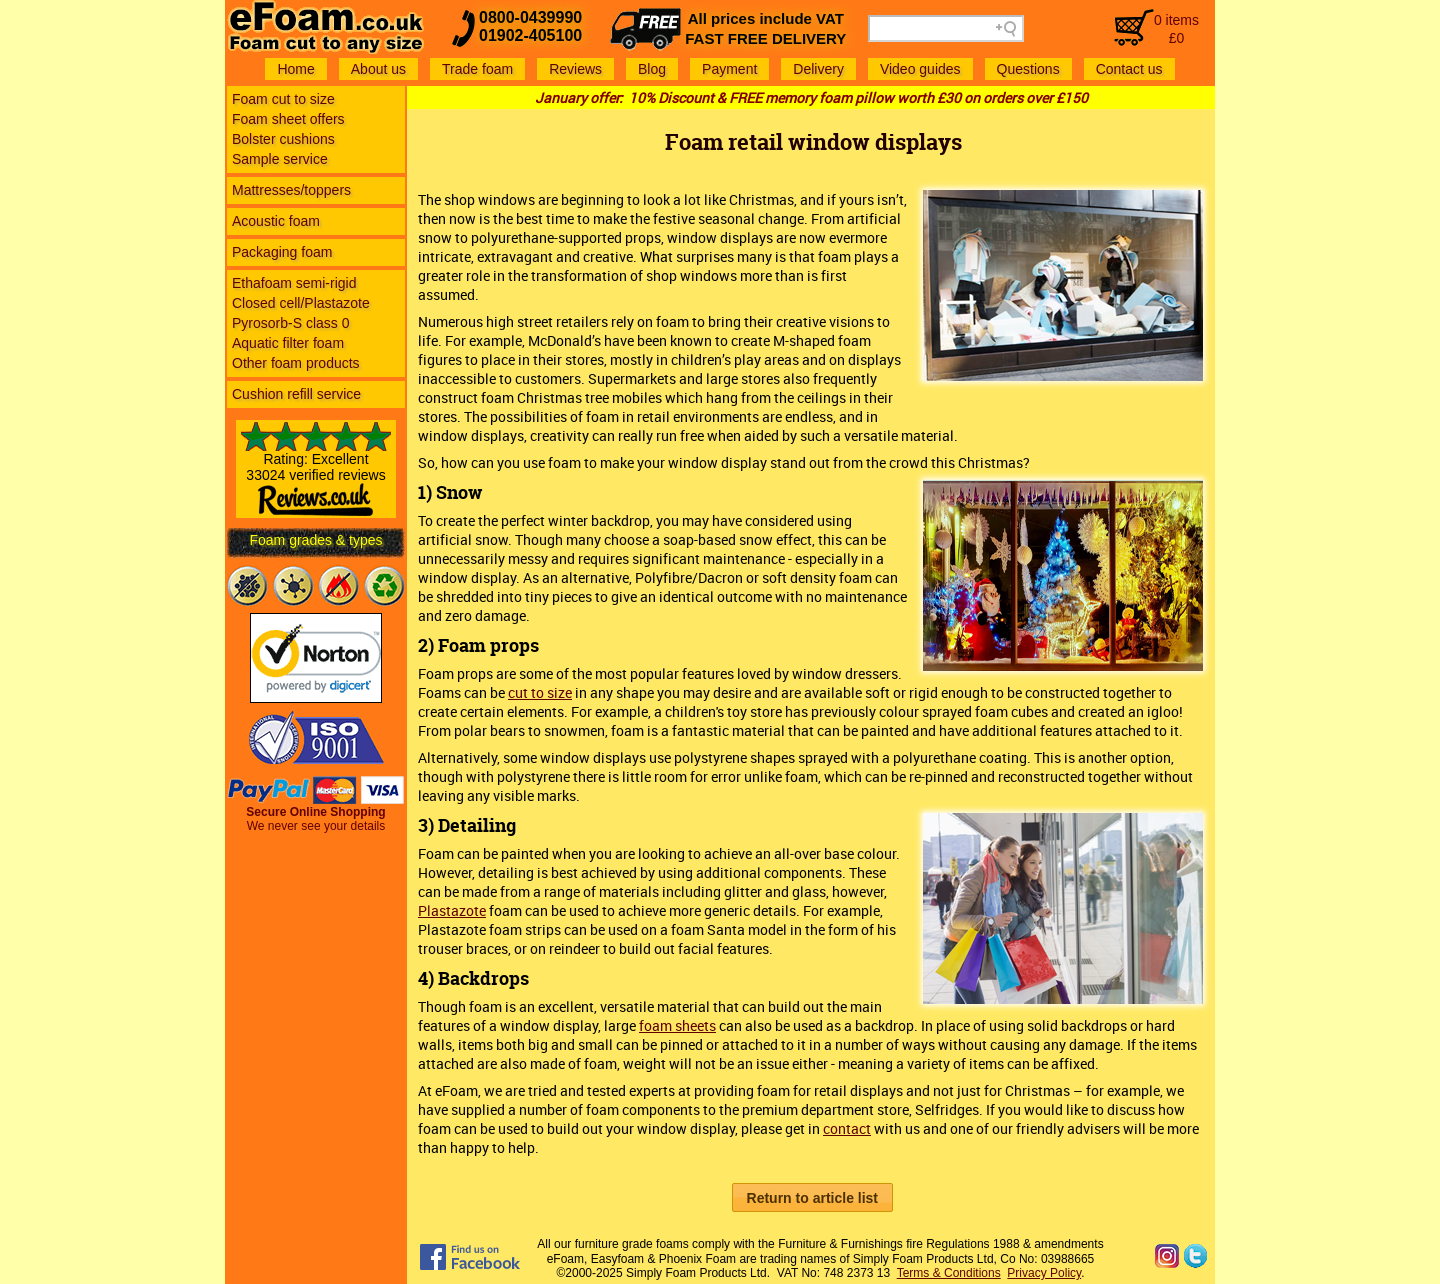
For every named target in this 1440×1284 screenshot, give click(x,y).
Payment (729, 69)
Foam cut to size (283, 99)
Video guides (920, 69)
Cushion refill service (296, 394)
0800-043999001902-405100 (530, 26)
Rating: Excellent (316, 477)
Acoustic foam (276, 221)
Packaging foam (282, 252)
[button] (812, 1197)
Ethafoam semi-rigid (294, 283)
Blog (652, 69)
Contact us (1129, 69)
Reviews (575, 69)
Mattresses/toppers (291, 190)
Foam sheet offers (288, 119)
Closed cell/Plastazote (301, 303)
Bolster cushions (283, 139)
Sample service (280, 159)
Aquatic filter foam (288, 343)
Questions (1028, 69)
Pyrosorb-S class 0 (290, 323)
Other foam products (296, 363)
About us (378, 69)
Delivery (818, 69)
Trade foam (477, 69)
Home (295, 69)
